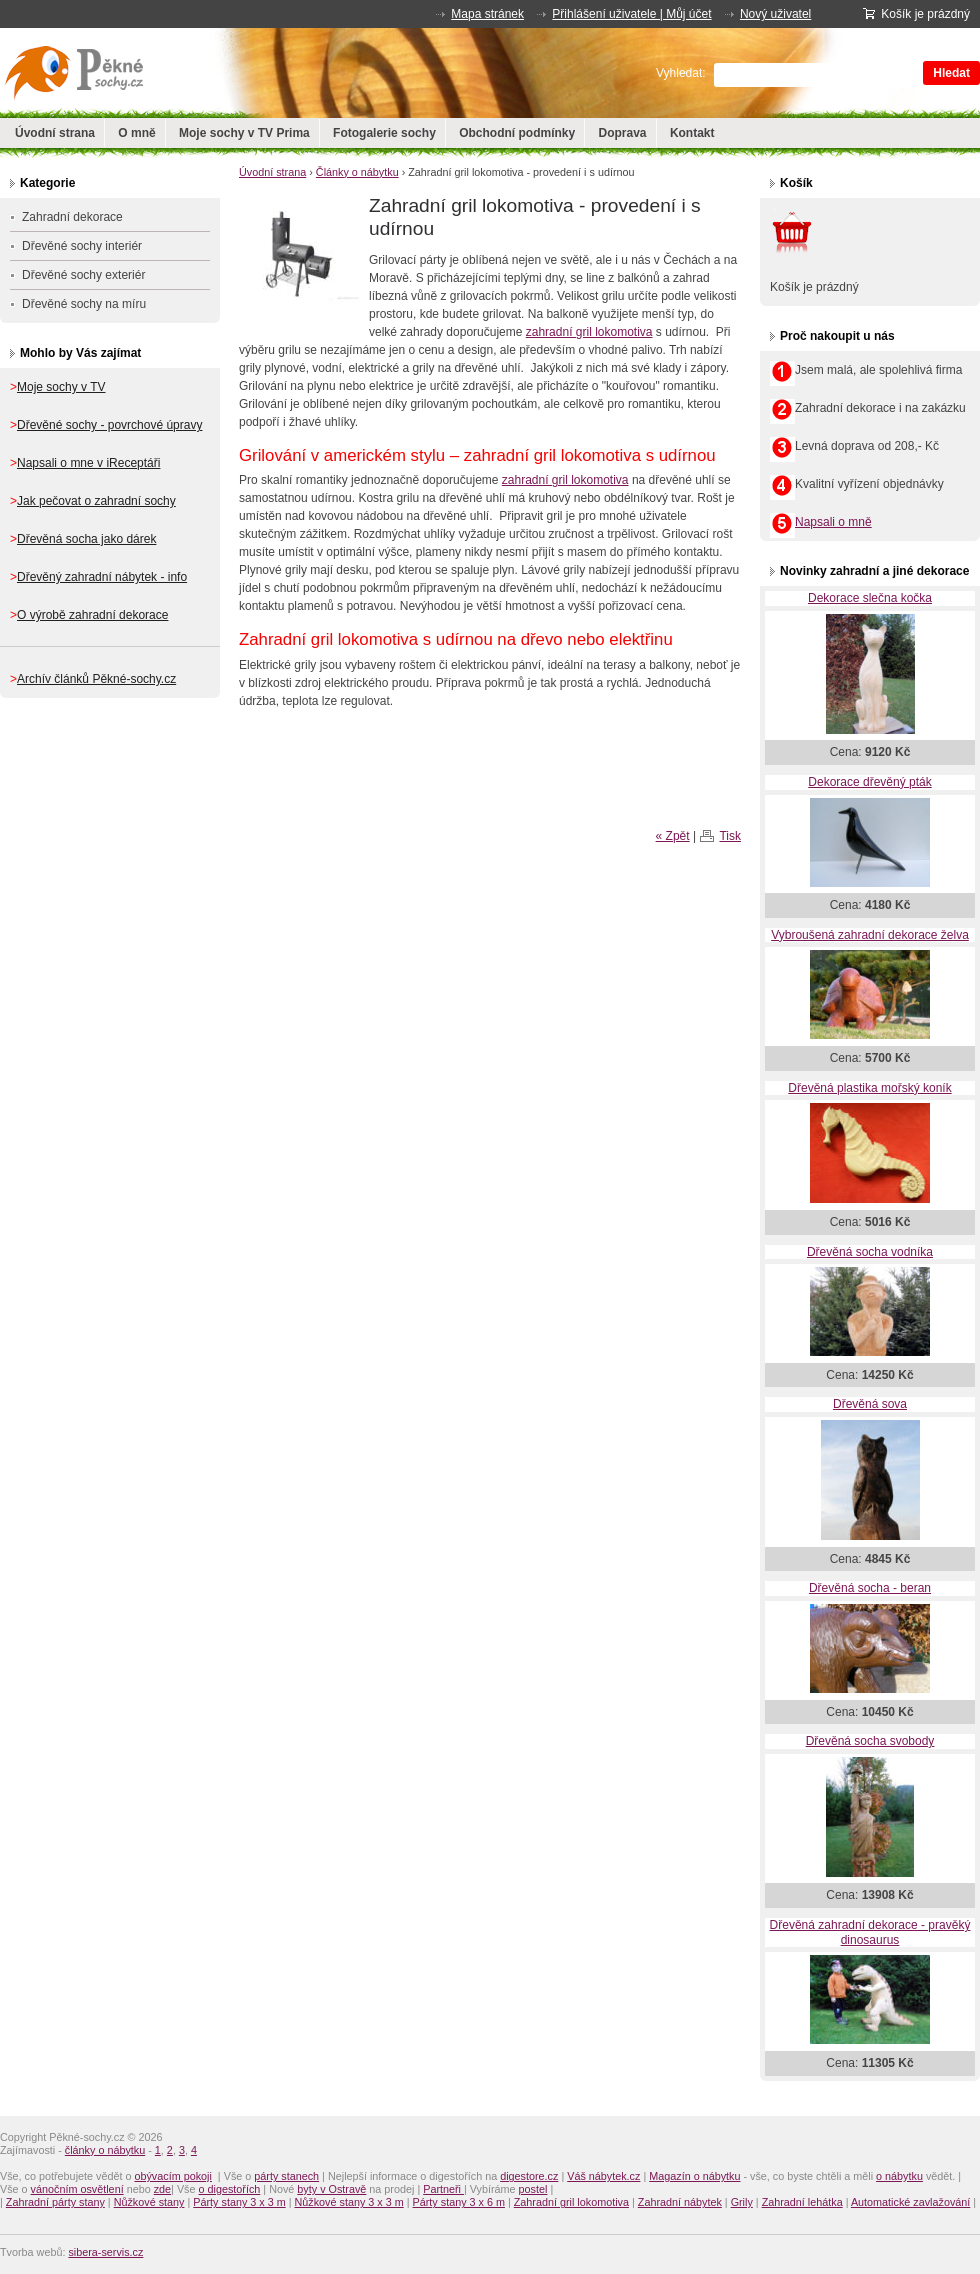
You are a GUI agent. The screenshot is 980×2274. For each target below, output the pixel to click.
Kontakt (692, 133)
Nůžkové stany (149, 2202)
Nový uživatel (775, 14)
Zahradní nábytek (680, 2202)
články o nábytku (105, 2150)
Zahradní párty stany (55, 2202)
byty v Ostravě (331, 2189)
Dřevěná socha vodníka (870, 1252)
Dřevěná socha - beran (870, 1588)
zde (162, 2189)
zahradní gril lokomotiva (589, 332)
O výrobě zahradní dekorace (92, 615)
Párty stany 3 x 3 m (239, 2202)
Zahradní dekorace (72, 217)
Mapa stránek (487, 14)
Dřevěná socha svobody (870, 1741)
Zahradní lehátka (802, 2202)
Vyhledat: (681, 73)
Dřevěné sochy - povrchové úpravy (109, 425)
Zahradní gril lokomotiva (571, 2202)
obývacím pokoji (172, 2176)
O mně (136, 133)
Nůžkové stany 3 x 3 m (349, 2202)
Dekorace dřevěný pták (869, 782)
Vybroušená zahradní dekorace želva (870, 935)
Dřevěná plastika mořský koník (869, 1088)
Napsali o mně (833, 522)
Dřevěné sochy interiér (82, 246)
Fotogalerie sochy (384, 133)
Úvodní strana (55, 133)
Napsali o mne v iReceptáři (88, 463)
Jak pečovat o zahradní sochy (96, 501)
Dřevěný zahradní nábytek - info (102, 577)
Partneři (443, 2189)
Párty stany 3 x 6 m (459, 2202)
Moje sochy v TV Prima (244, 133)
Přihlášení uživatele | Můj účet (631, 14)
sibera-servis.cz (105, 2252)
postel (533, 2189)
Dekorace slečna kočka (870, 598)
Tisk (730, 836)
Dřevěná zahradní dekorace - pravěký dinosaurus (870, 1932)
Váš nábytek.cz (603, 2176)
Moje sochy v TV (61, 387)
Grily (742, 2202)
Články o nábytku (357, 172)
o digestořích (230, 2189)
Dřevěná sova (870, 1404)
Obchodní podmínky (517, 133)
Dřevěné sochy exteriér (83, 275)
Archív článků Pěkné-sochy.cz (96, 679)
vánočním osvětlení (77, 2189)
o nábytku (899, 2176)
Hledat (951, 73)
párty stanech (286, 2176)
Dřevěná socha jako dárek (86, 539)
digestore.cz (529, 2176)
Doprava (623, 133)
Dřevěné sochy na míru (84, 304)
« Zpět (673, 836)
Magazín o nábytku (694, 2176)
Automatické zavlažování (910, 2202)
